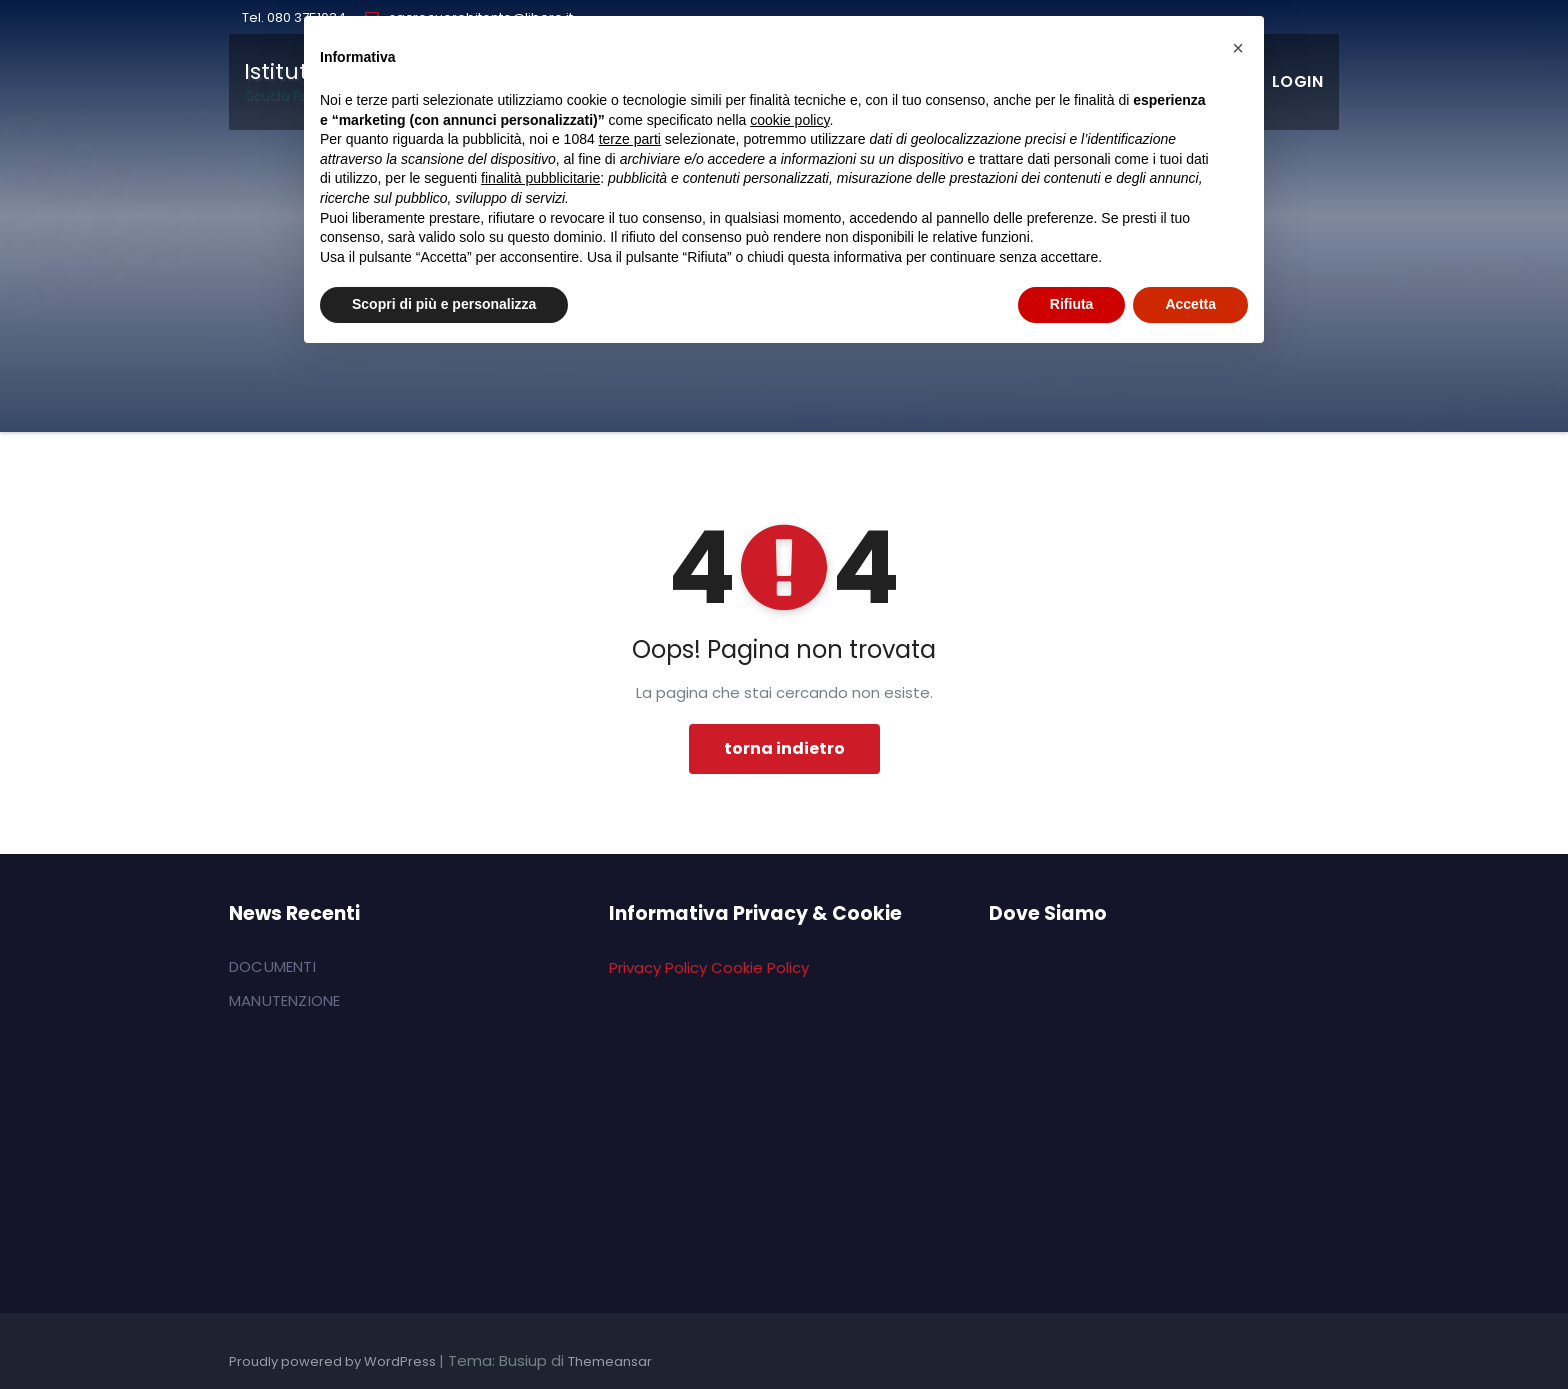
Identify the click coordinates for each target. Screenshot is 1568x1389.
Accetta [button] (1190, 304)
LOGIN (1298, 81)
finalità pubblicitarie (540, 178)
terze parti (630, 139)
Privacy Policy (658, 967)
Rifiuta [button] (1072, 304)
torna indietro (784, 748)
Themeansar (610, 1361)
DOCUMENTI (272, 966)
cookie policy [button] (789, 120)
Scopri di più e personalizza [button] (444, 304)
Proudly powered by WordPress (334, 1361)
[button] (1238, 48)
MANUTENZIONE (284, 1000)
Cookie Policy (760, 967)
